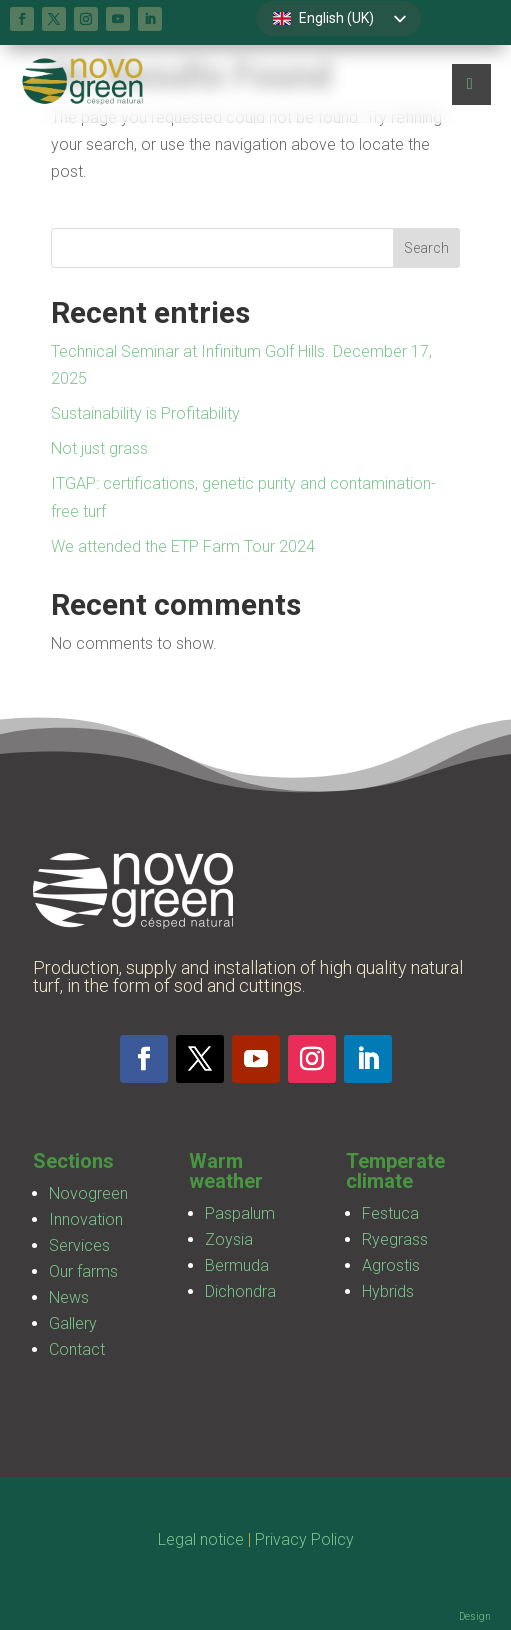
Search (426, 248)
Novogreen (88, 1193)
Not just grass (99, 448)
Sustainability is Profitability (145, 413)
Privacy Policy (304, 1539)
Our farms (83, 1271)
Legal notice (201, 1539)
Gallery (73, 1323)
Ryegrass (395, 1239)
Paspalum (240, 1213)
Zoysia (229, 1239)
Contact (77, 1349)
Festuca (390, 1213)
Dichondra (240, 1291)
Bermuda (237, 1265)
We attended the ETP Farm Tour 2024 (183, 546)
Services (79, 1245)
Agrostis (391, 1265)
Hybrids (388, 1291)
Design (475, 1616)
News (69, 1297)
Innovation (86, 1219)
